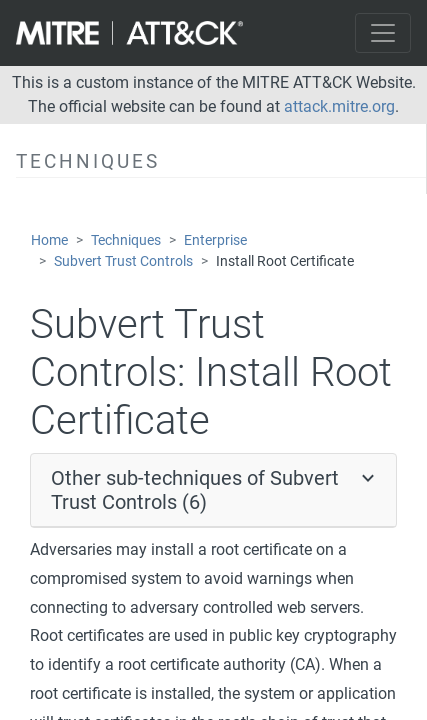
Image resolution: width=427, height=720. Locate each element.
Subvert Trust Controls (123, 261)
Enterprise (215, 240)
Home (49, 240)
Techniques (126, 240)
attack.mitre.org (339, 106)
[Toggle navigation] (383, 33)
